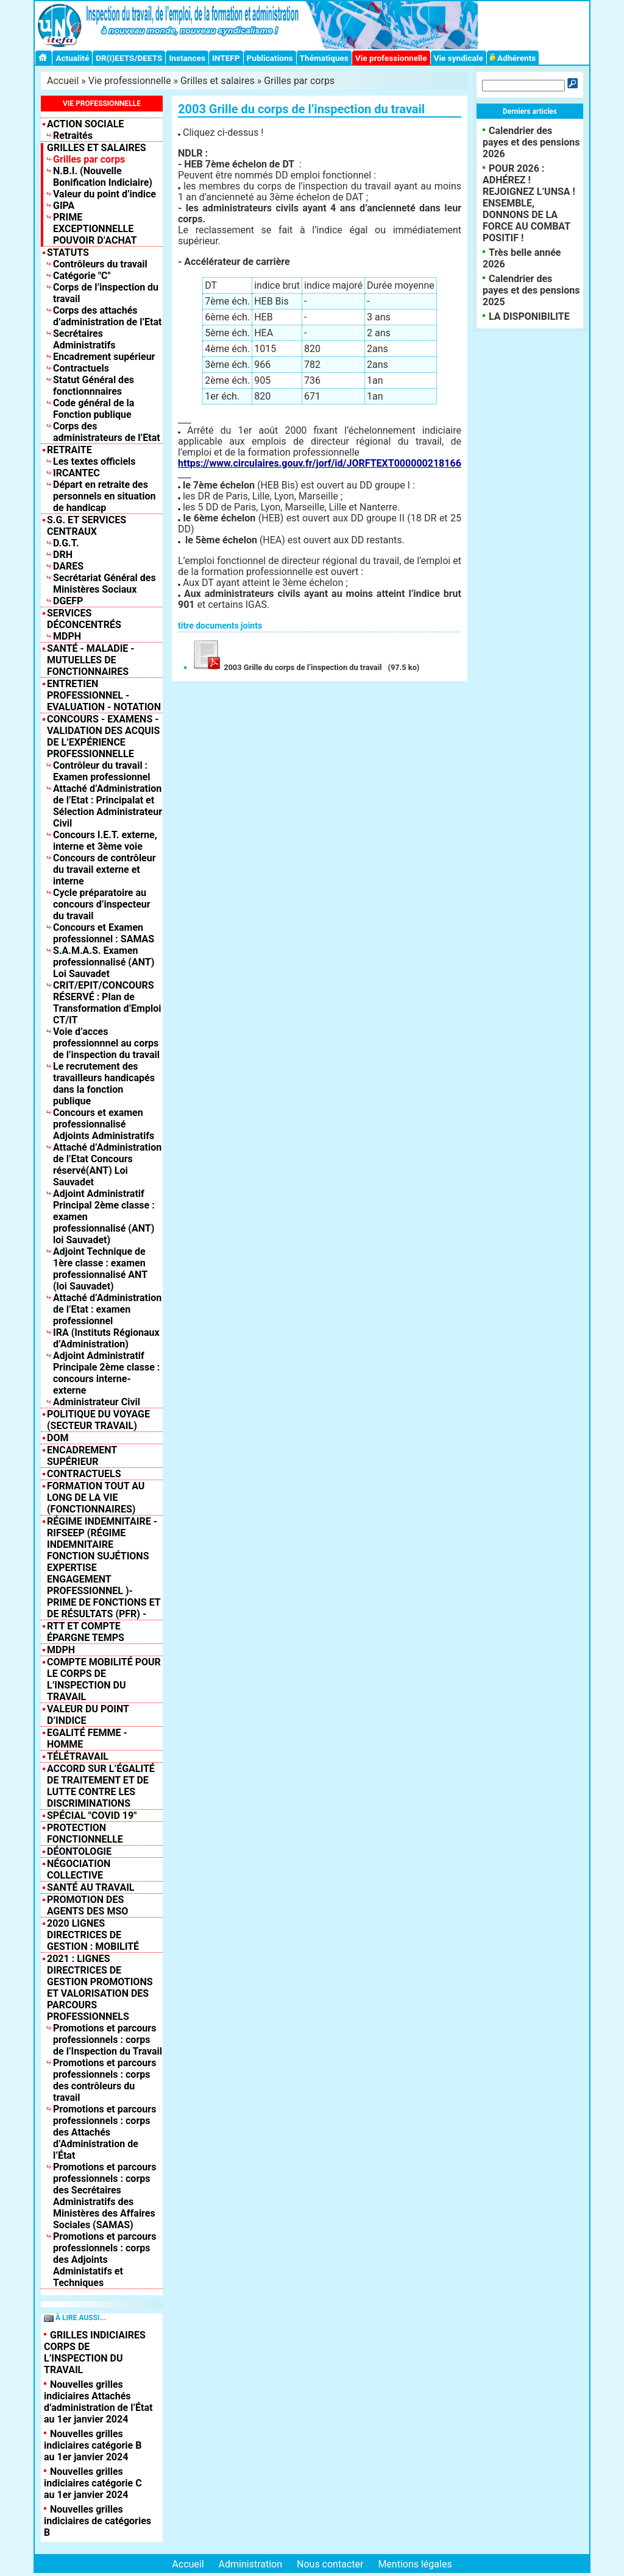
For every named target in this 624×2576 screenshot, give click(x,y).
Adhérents (513, 58)
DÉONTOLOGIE (79, 1851)
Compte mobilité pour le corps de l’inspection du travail (104, 1679)
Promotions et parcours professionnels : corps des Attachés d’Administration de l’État (104, 2132)
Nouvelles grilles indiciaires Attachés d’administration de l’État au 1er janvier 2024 (98, 2402)
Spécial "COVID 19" (91, 1815)
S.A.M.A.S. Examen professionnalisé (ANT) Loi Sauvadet (103, 962)
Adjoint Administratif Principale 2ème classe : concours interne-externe (106, 1373)
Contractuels (81, 368)
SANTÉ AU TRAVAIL (91, 1887)
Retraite (69, 450)
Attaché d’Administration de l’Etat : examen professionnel (107, 1309)
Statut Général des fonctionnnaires (93, 385)
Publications (270, 58)
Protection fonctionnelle (85, 1833)
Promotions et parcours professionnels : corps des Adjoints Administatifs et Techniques (104, 2259)
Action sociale (85, 124)
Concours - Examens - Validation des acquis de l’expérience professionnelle (103, 736)
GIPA (63, 205)
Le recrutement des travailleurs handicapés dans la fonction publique (104, 1083)
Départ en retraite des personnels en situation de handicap (104, 496)
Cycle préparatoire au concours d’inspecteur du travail (102, 904)
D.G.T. (66, 543)
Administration (251, 2564)
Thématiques (324, 58)
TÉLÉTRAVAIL (77, 1756)
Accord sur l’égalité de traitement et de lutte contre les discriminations (101, 1786)
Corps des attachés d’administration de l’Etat (107, 316)
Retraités (73, 135)
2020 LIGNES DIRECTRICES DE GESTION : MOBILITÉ (93, 1935)
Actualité (72, 58)
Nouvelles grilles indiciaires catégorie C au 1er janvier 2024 (93, 2483)
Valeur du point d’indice (104, 194)
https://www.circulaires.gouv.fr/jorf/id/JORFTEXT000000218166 (319, 463)
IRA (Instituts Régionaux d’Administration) (106, 1338)
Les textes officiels (94, 461)
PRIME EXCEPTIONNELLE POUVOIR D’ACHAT (95, 228)
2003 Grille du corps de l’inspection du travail (285, 667)
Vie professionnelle (391, 58)
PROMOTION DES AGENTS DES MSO (87, 1905)
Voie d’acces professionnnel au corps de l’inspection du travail (106, 1043)
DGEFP (68, 601)
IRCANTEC (76, 473)
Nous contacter (330, 2564)
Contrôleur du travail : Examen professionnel (102, 771)
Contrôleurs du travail (100, 264)
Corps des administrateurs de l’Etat (106, 431)
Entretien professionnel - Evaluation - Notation (104, 695)
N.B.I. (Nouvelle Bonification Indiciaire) (102, 176)
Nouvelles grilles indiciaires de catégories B (97, 2521)
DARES (68, 566)
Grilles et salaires (217, 80)
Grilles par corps (299, 80)
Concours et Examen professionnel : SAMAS (103, 933)
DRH (63, 554)
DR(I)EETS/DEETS (129, 58)
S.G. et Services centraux (86, 525)
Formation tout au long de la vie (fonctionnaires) (95, 1497)
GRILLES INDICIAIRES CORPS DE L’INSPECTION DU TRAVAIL (95, 2352)
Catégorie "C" (82, 275)
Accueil (63, 80)
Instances (187, 58)
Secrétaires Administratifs (84, 339)
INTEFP (226, 58)
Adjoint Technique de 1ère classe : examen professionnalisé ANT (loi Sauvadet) (100, 1269)
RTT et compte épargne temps (85, 1631)
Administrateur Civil (96, 1402)
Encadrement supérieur (104, 356)
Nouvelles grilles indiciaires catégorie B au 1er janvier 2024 (92, 2445)
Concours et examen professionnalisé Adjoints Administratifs (103, 1124)
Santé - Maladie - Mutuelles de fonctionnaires (91, 660)
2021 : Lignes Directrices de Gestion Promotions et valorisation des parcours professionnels (100, 1987)
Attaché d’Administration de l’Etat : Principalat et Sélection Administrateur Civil (107, 806)
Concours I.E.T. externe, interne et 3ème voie (105, 840)
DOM (57, 1438)
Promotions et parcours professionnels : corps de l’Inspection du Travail (107, 2039)
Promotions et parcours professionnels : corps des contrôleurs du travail (104, 2080)
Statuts (68, 252)
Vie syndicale (458, 58)
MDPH (67, 636)
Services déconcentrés (84, 618)
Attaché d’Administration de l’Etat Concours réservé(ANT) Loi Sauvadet (107, 1165)
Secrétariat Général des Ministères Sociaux (104, 583)
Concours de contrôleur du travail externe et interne (104, 869)
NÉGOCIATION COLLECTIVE (78, 1869)
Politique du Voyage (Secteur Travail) (98, 1419)
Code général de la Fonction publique (93, 408)
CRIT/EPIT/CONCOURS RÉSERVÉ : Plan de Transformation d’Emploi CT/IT (107, 1002)
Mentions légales (415, 2564)
